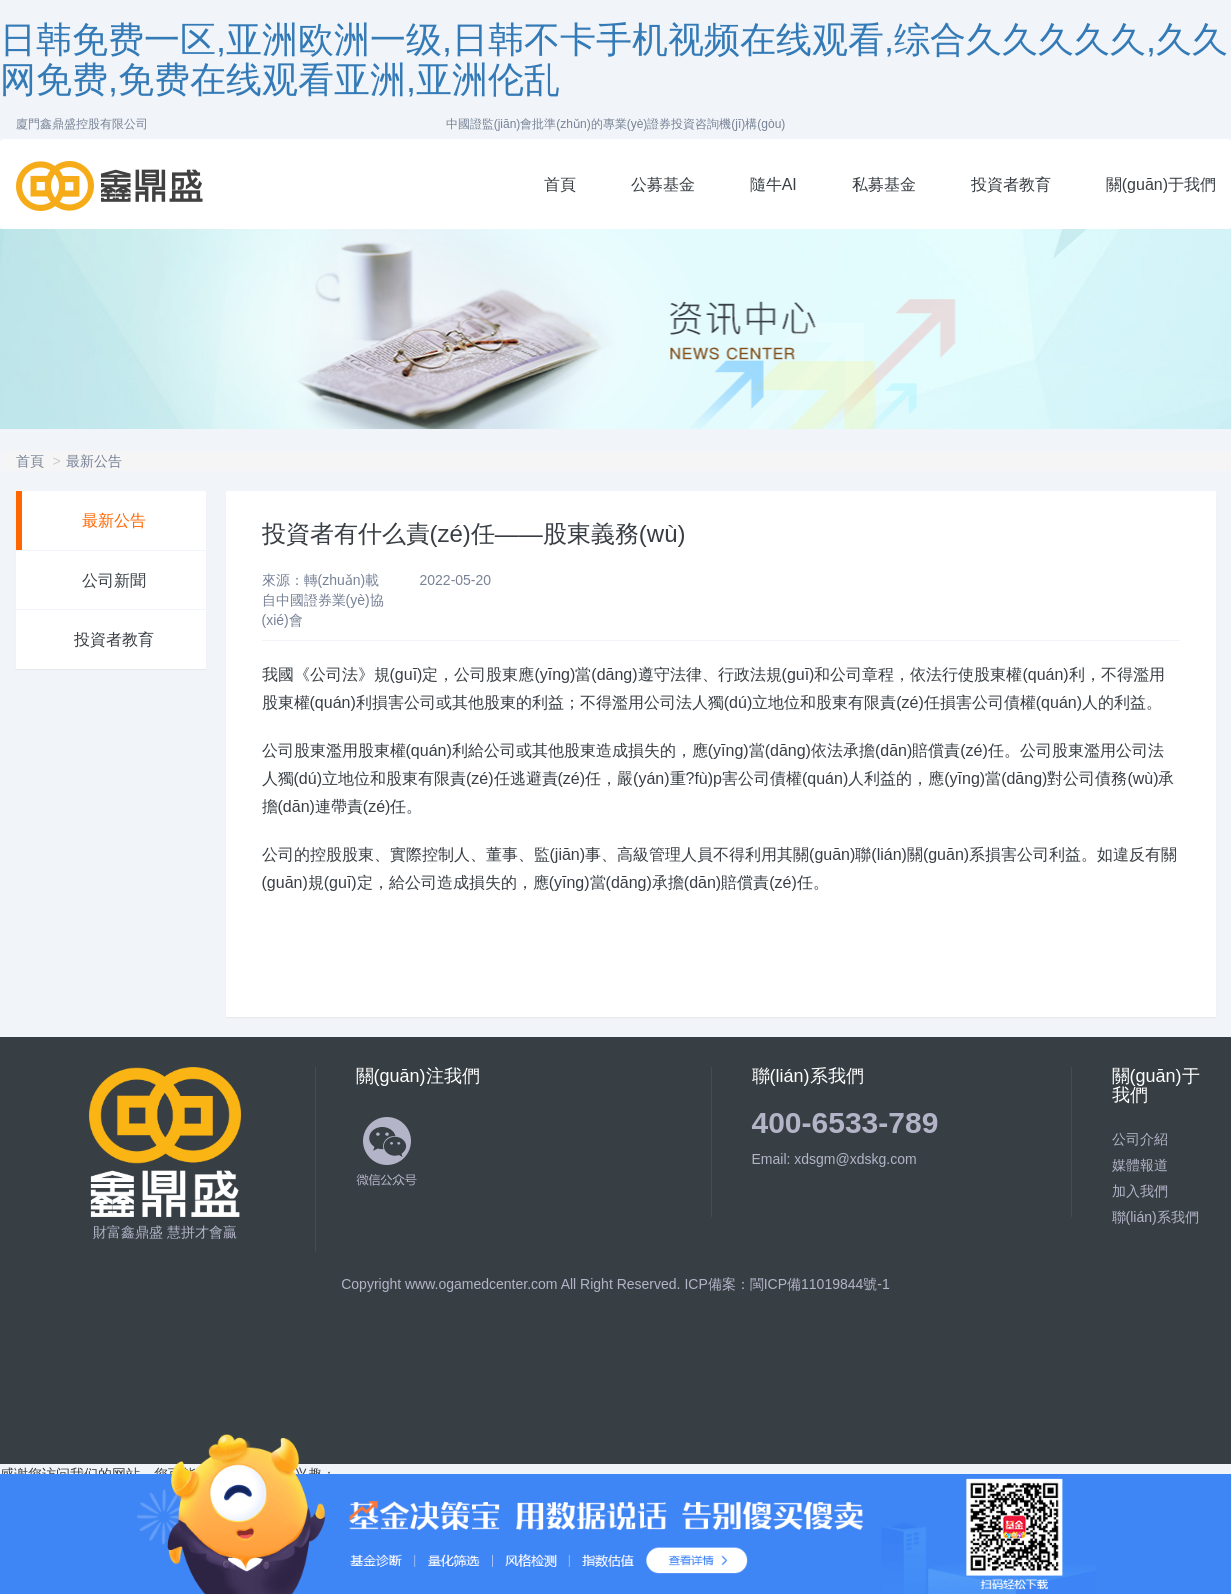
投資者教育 (1011, 184)
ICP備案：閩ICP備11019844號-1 (786, 1284)
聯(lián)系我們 (1155, 1217)
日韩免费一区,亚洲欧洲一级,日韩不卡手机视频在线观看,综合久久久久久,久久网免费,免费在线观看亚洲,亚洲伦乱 (614, 59)
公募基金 (663, 184)
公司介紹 (1140, 1139)
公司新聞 (114, 580)
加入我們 (1140, 1191)
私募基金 (884, 184)
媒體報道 (1140, 1165)
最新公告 (94, 461)
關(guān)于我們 (1161, 184)
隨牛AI (773, 184)
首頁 (560, 184)
